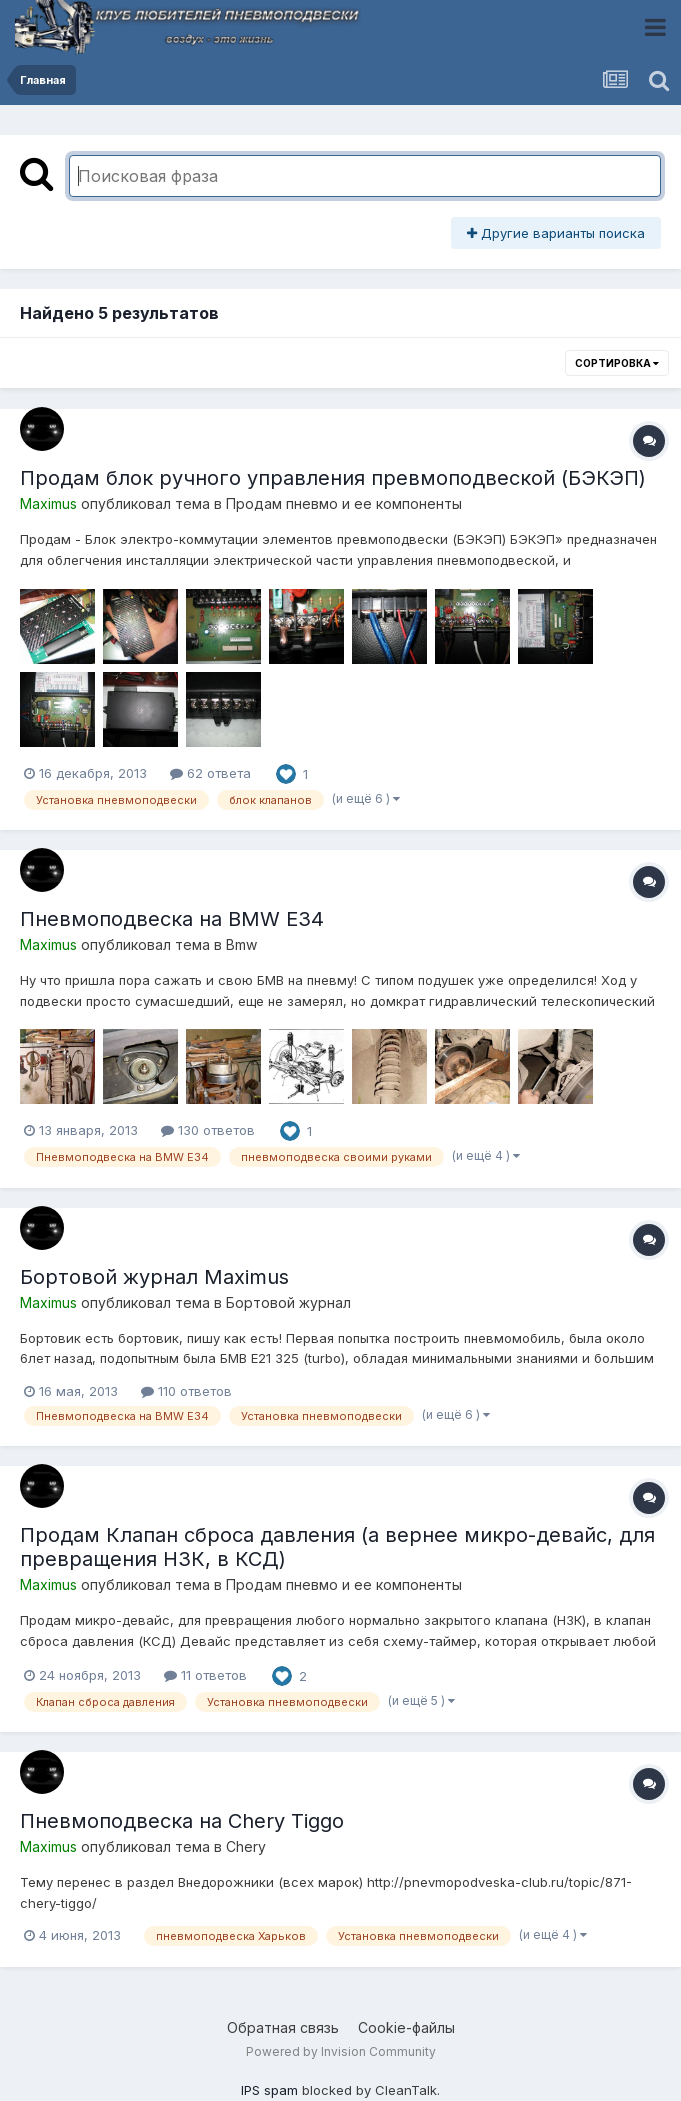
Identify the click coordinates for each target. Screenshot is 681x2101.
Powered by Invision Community (341, 2051)
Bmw (241, 944)
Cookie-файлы (406, 2027)
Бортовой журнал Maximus (154, 1277)
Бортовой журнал (288, 1302)
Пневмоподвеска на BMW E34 (172, 919)
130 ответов (208, 1130)
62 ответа (210, 773)
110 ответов (186, 1391)
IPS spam (269, 2090)
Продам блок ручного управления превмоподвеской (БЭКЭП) (333, 478)
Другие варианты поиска (556, 233)
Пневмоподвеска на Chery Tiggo (182, 1821)
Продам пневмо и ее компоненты (344, 503)
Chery (246, 1846)
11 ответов (205, 1675)
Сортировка (617, 363)
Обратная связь (283, 2027)
